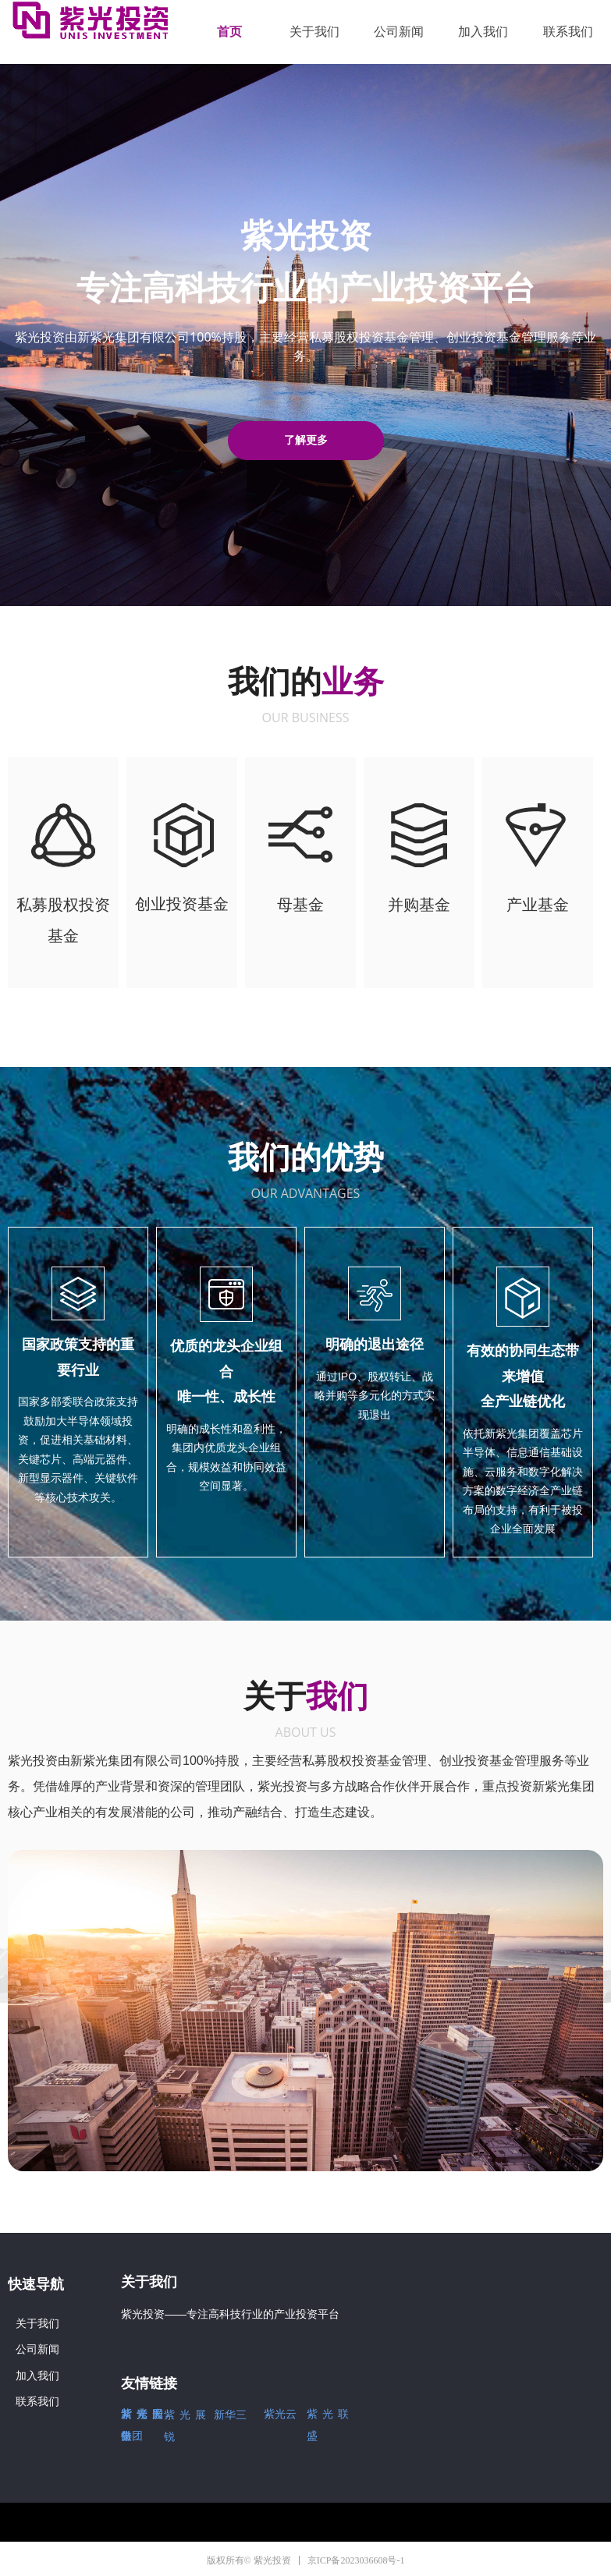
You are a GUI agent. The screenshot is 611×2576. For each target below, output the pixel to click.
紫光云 (280, 2414)
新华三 (230, 2414)
